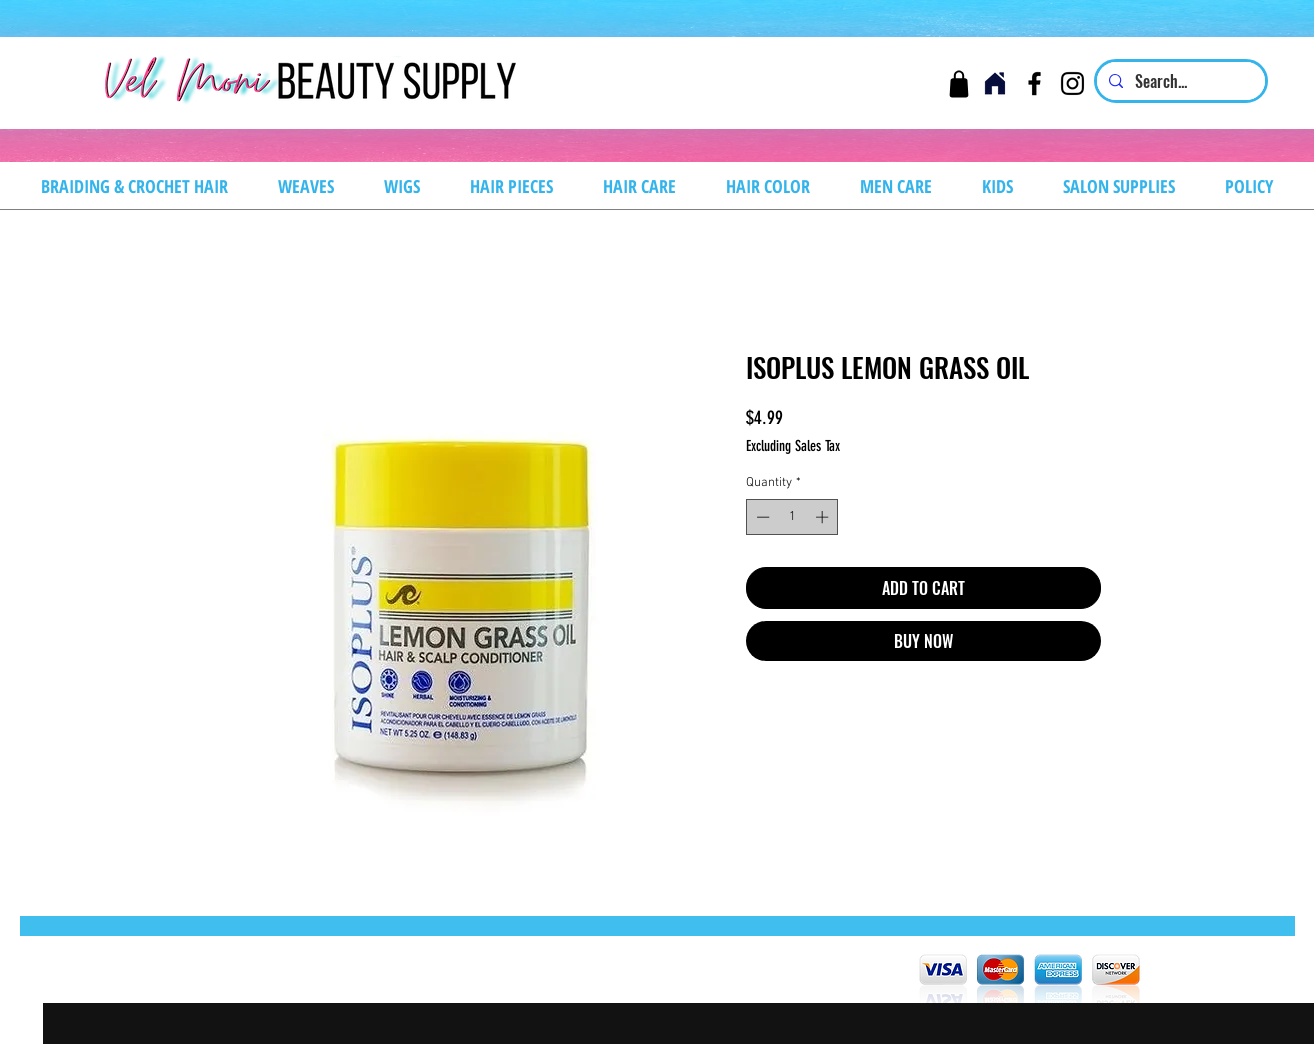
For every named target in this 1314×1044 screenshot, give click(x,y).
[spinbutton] (792, 517)
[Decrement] (761, 517)
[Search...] (1179, 81)
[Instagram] (1072, 83)
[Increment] (824, 517)
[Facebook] (1034, 83)
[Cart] (958, 83)
